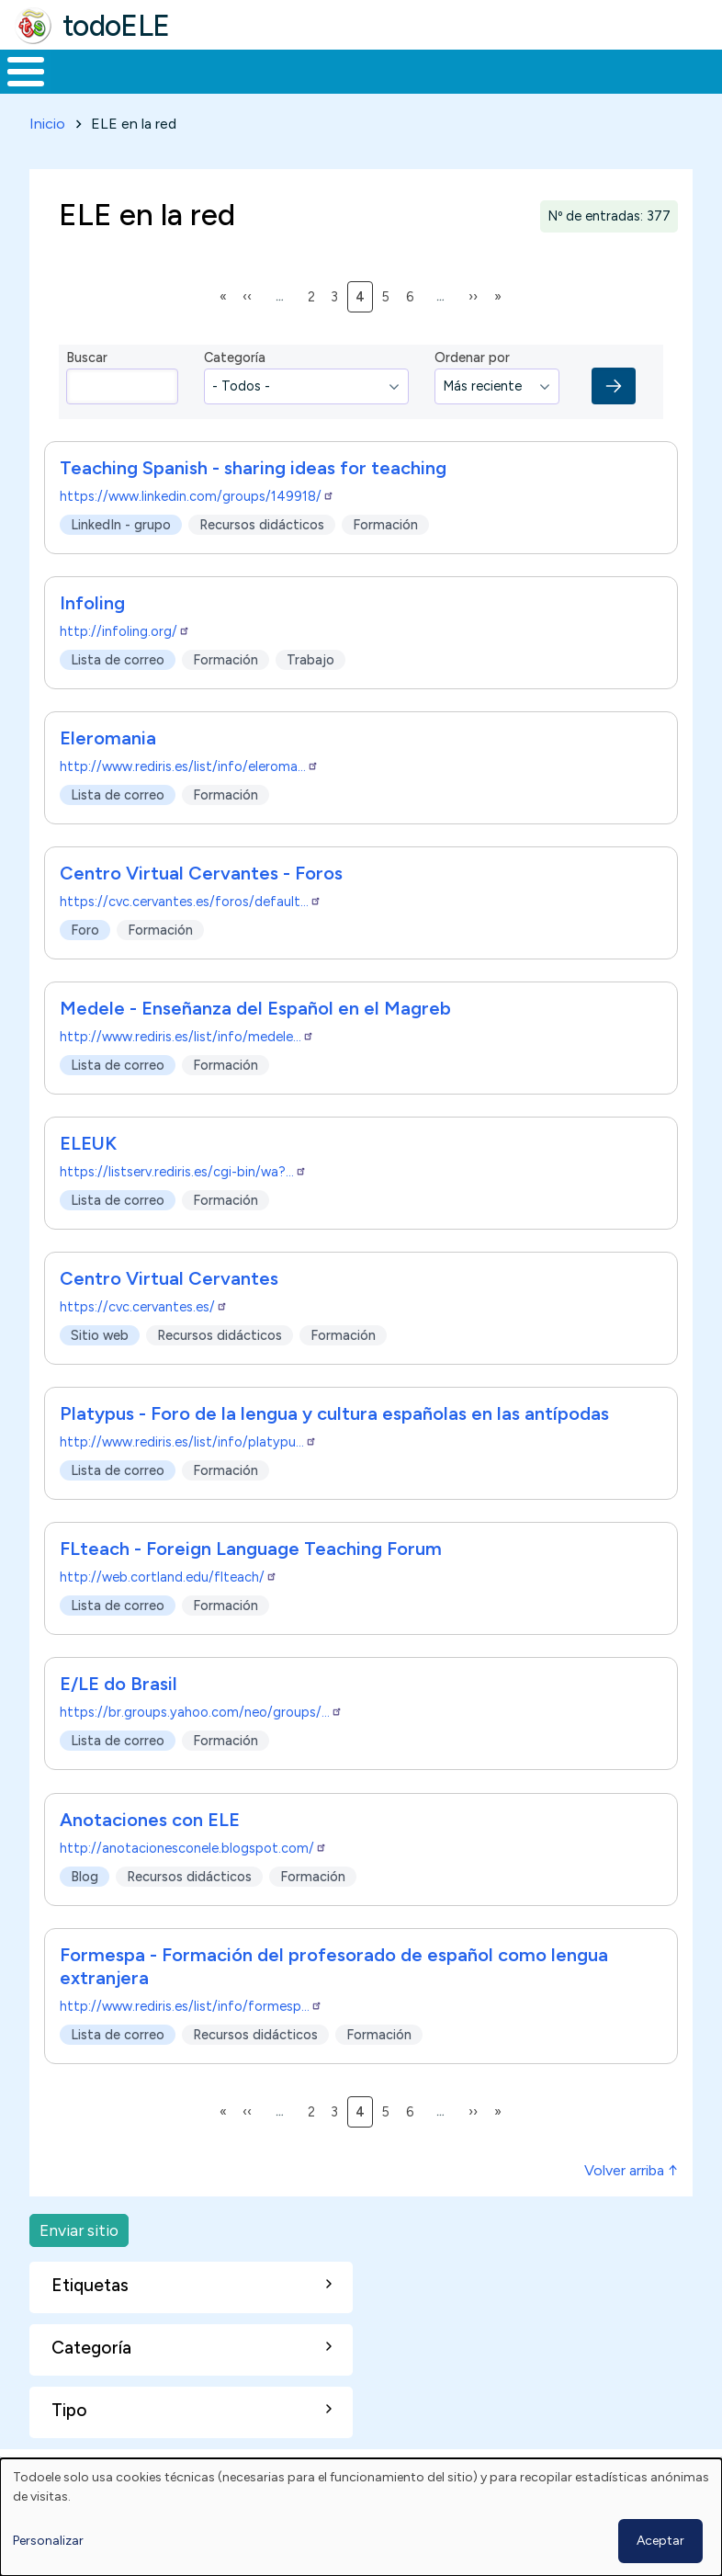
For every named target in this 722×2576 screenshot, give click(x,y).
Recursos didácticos (261, 558)
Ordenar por (472, 391)
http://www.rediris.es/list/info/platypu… (188, 1477)
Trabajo (316, 88)
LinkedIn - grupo (121, 558)
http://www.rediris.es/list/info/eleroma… (189, 801)
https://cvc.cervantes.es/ (144, 1341)
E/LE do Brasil (118, 1719)
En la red (400, 88)
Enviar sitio (78, 2264)
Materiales (88, 88)
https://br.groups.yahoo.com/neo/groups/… (201, 1747)
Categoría (234, 391)
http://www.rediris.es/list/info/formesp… (191, 2040)
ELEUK (88, 1178)
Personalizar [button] (48, 2540)
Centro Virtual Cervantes (169, 1313)
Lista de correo (117, 694)
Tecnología (497, 88)
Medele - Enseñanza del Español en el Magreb (255, 1043)
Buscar (703, 70)
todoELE (116, 26)
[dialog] (361, 2517)
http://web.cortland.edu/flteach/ (168, 1612)
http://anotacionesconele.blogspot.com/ (193, 1882)
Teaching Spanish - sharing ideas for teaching (253, 503)
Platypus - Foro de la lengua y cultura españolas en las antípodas (334, 1448)
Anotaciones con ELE (150, 1854)
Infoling (92, 638)
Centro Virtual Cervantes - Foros (201, 908)
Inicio (16, 89)
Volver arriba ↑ (631, 2204)
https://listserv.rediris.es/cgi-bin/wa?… (183, 1206)
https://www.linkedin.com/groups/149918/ (197, 531)
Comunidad (620, 88)
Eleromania (108, 773)
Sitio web (100, 1369)
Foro (85, 964)
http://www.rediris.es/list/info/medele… (187, 1071)
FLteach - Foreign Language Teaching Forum (251, 1583)
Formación (206, 88)
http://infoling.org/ (125, 666)
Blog (84, 1909)
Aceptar (660, 2540)
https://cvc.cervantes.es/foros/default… (191, 936)
